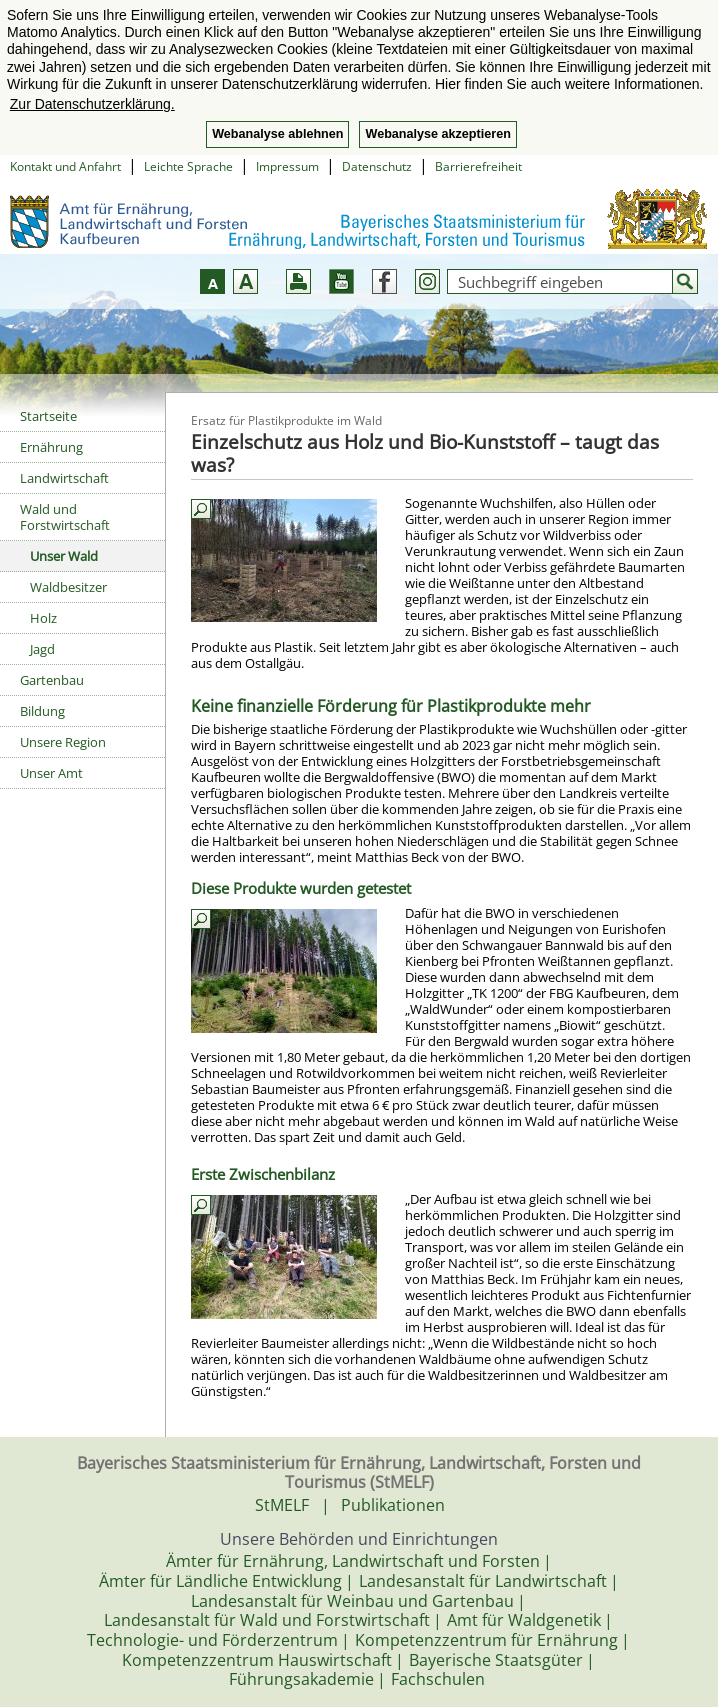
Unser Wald (64, 556)
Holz (43, 618)
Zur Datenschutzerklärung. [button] (92, 104)
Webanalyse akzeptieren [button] (437, 134)
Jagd (42, 649)
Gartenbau (52, 680)
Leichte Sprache (188, 166)
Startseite (48, 416)
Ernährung (51, 447)
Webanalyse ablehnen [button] (277, 134)
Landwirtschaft (64, 478)
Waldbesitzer (68, 587)
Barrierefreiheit (478, 166)
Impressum (287, 166)
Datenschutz (377, 166)
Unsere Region (63, 742)
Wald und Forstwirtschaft (65, 517)
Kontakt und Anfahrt (65, 166)
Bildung (42, 711)
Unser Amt (51, 773)
